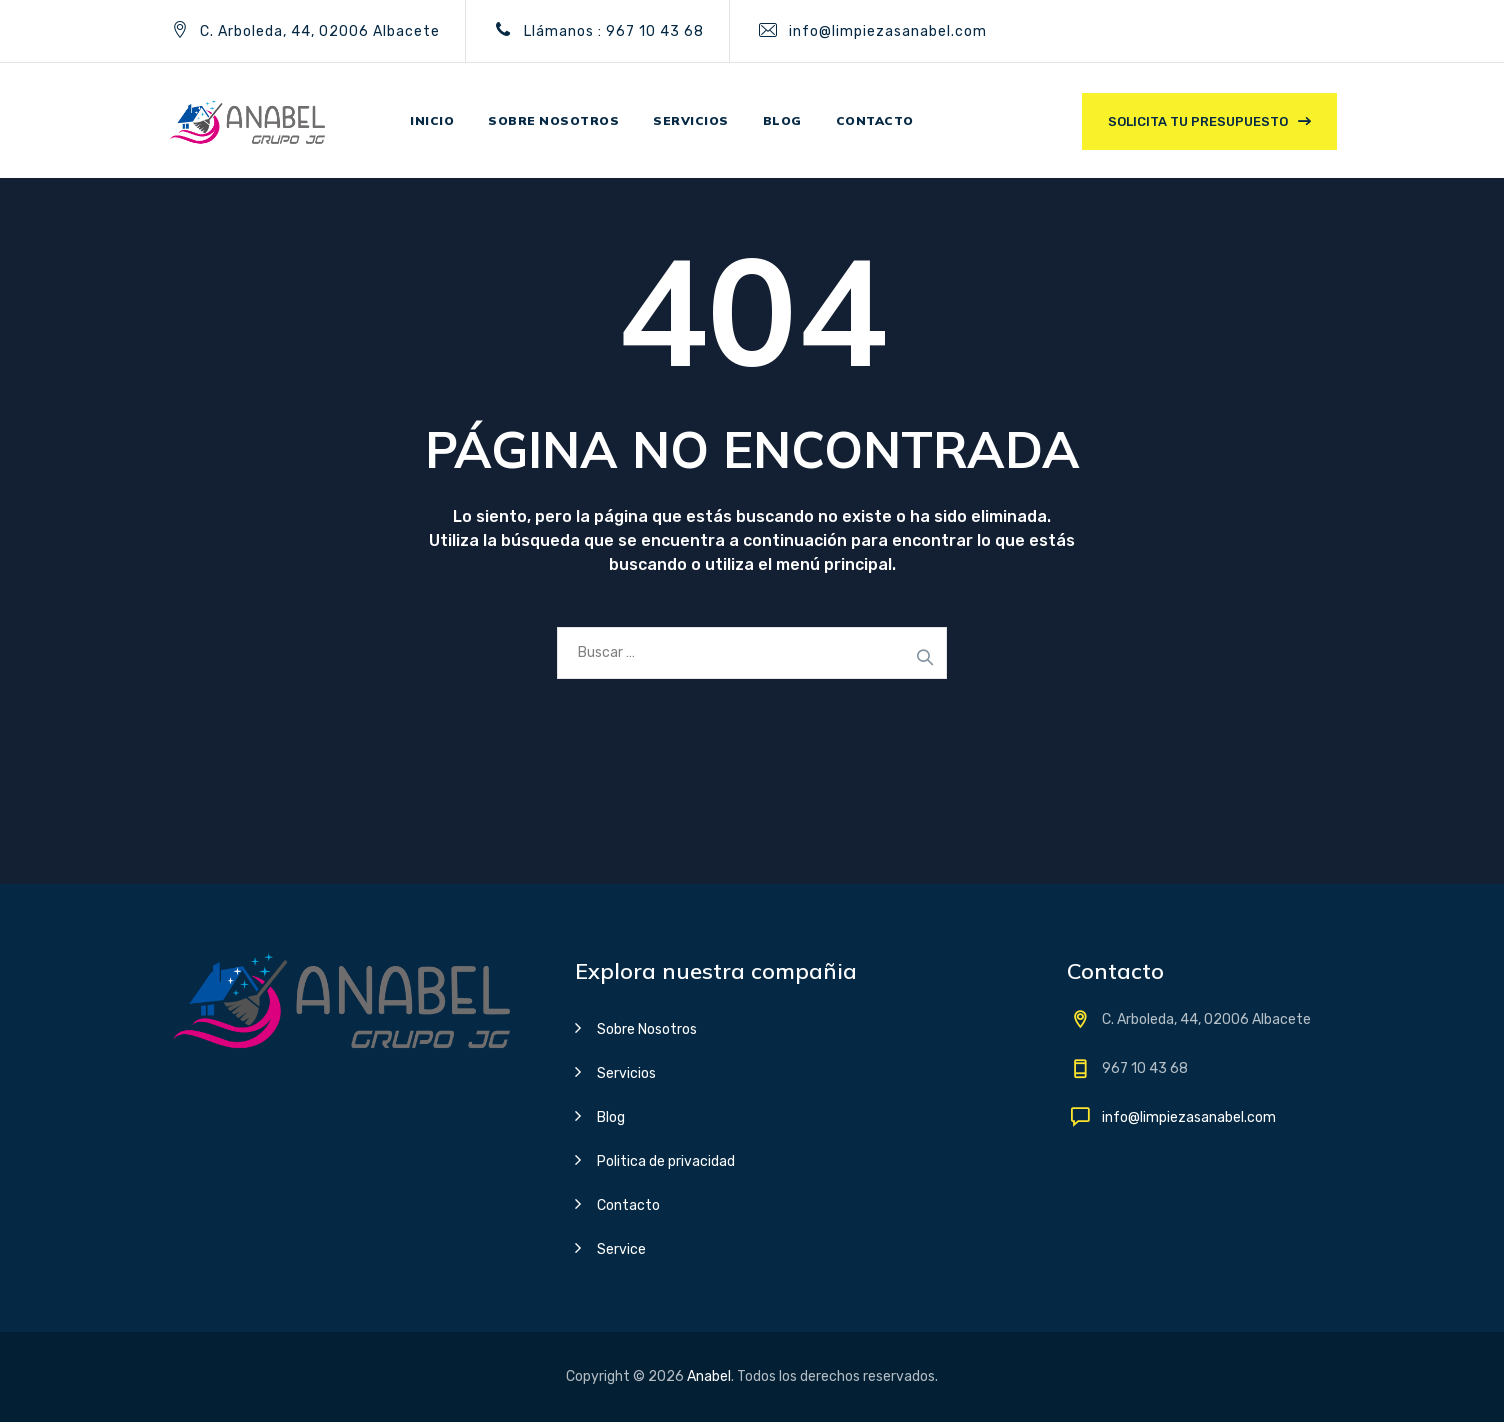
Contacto (875, 120)
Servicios (691, 120)
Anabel (709, 1376)
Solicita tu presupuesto (1198, 121)
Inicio (432, 120)
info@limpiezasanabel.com (888, 31)
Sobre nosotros (553, 120)
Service (621, 1249)
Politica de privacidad (666, 1161)
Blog (782, 120)
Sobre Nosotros (647, 1029)
